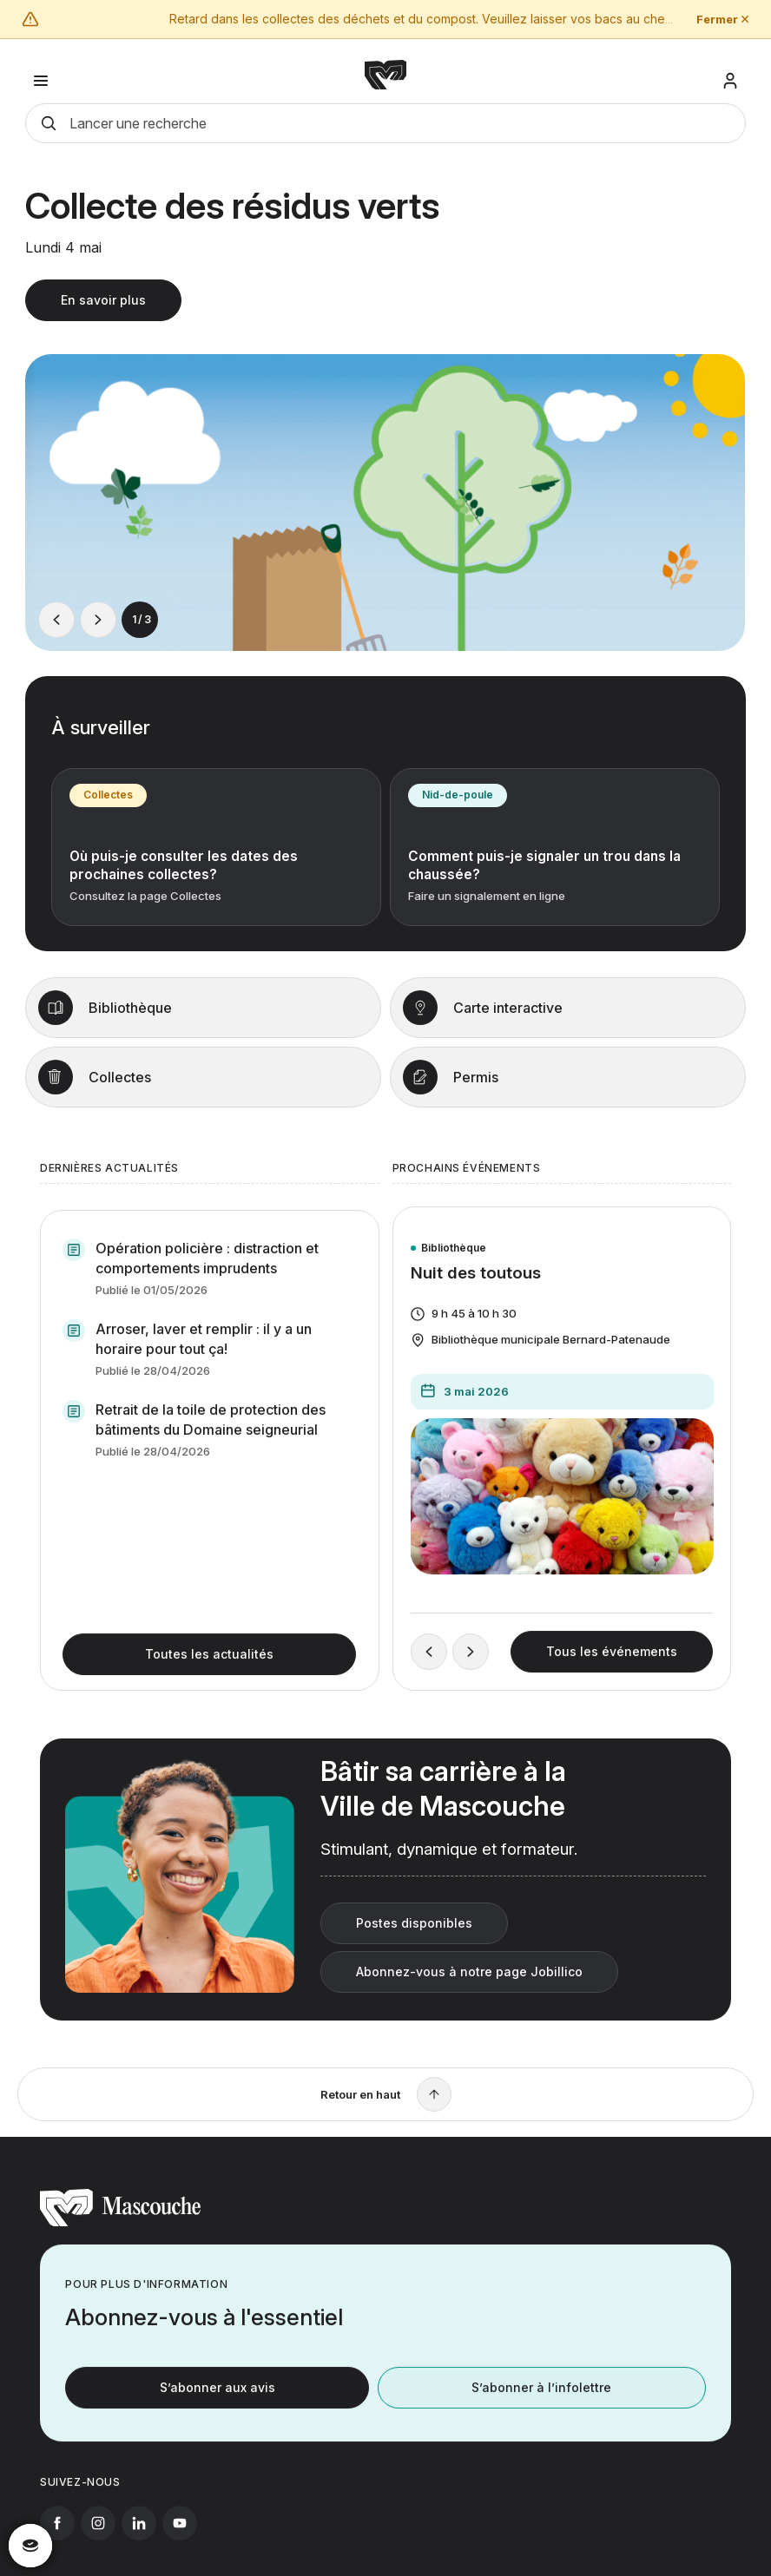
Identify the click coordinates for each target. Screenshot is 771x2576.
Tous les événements (611, 1668)
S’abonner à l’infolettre (541, 2403)
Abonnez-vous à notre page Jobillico (469, 1988)
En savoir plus (103, 309)
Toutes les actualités (209, 1670)
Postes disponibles (414, 1939)
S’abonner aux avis (217, 2403)
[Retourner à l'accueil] (120, 2239)
